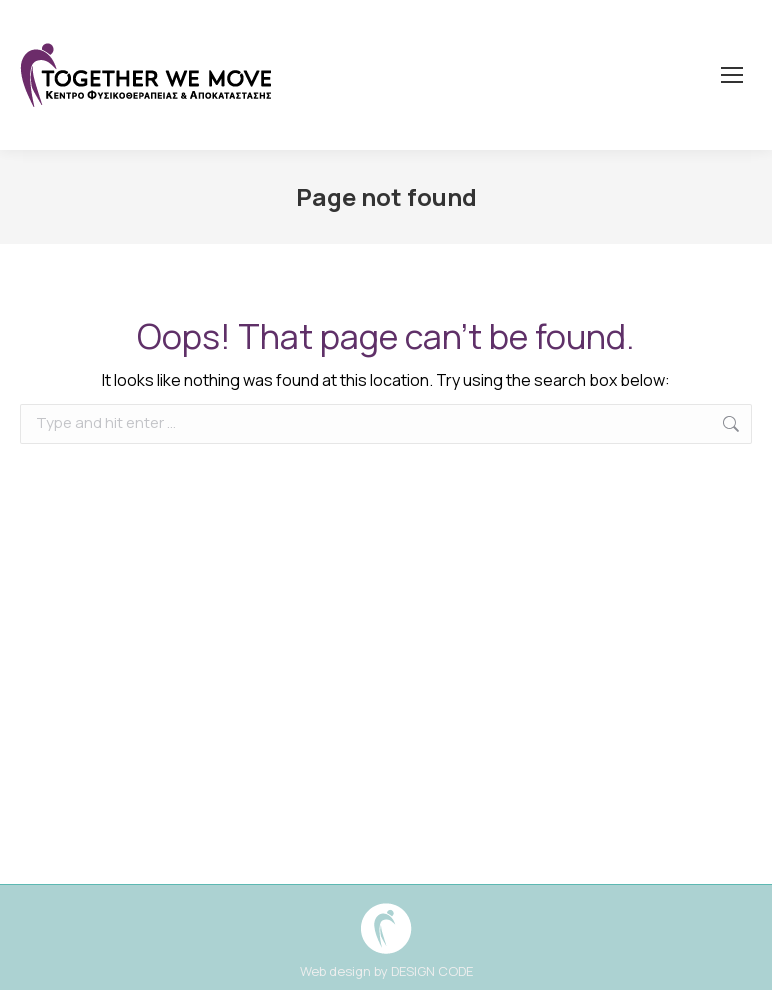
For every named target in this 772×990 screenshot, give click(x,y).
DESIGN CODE (432, 971)
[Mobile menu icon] (732, 75)
